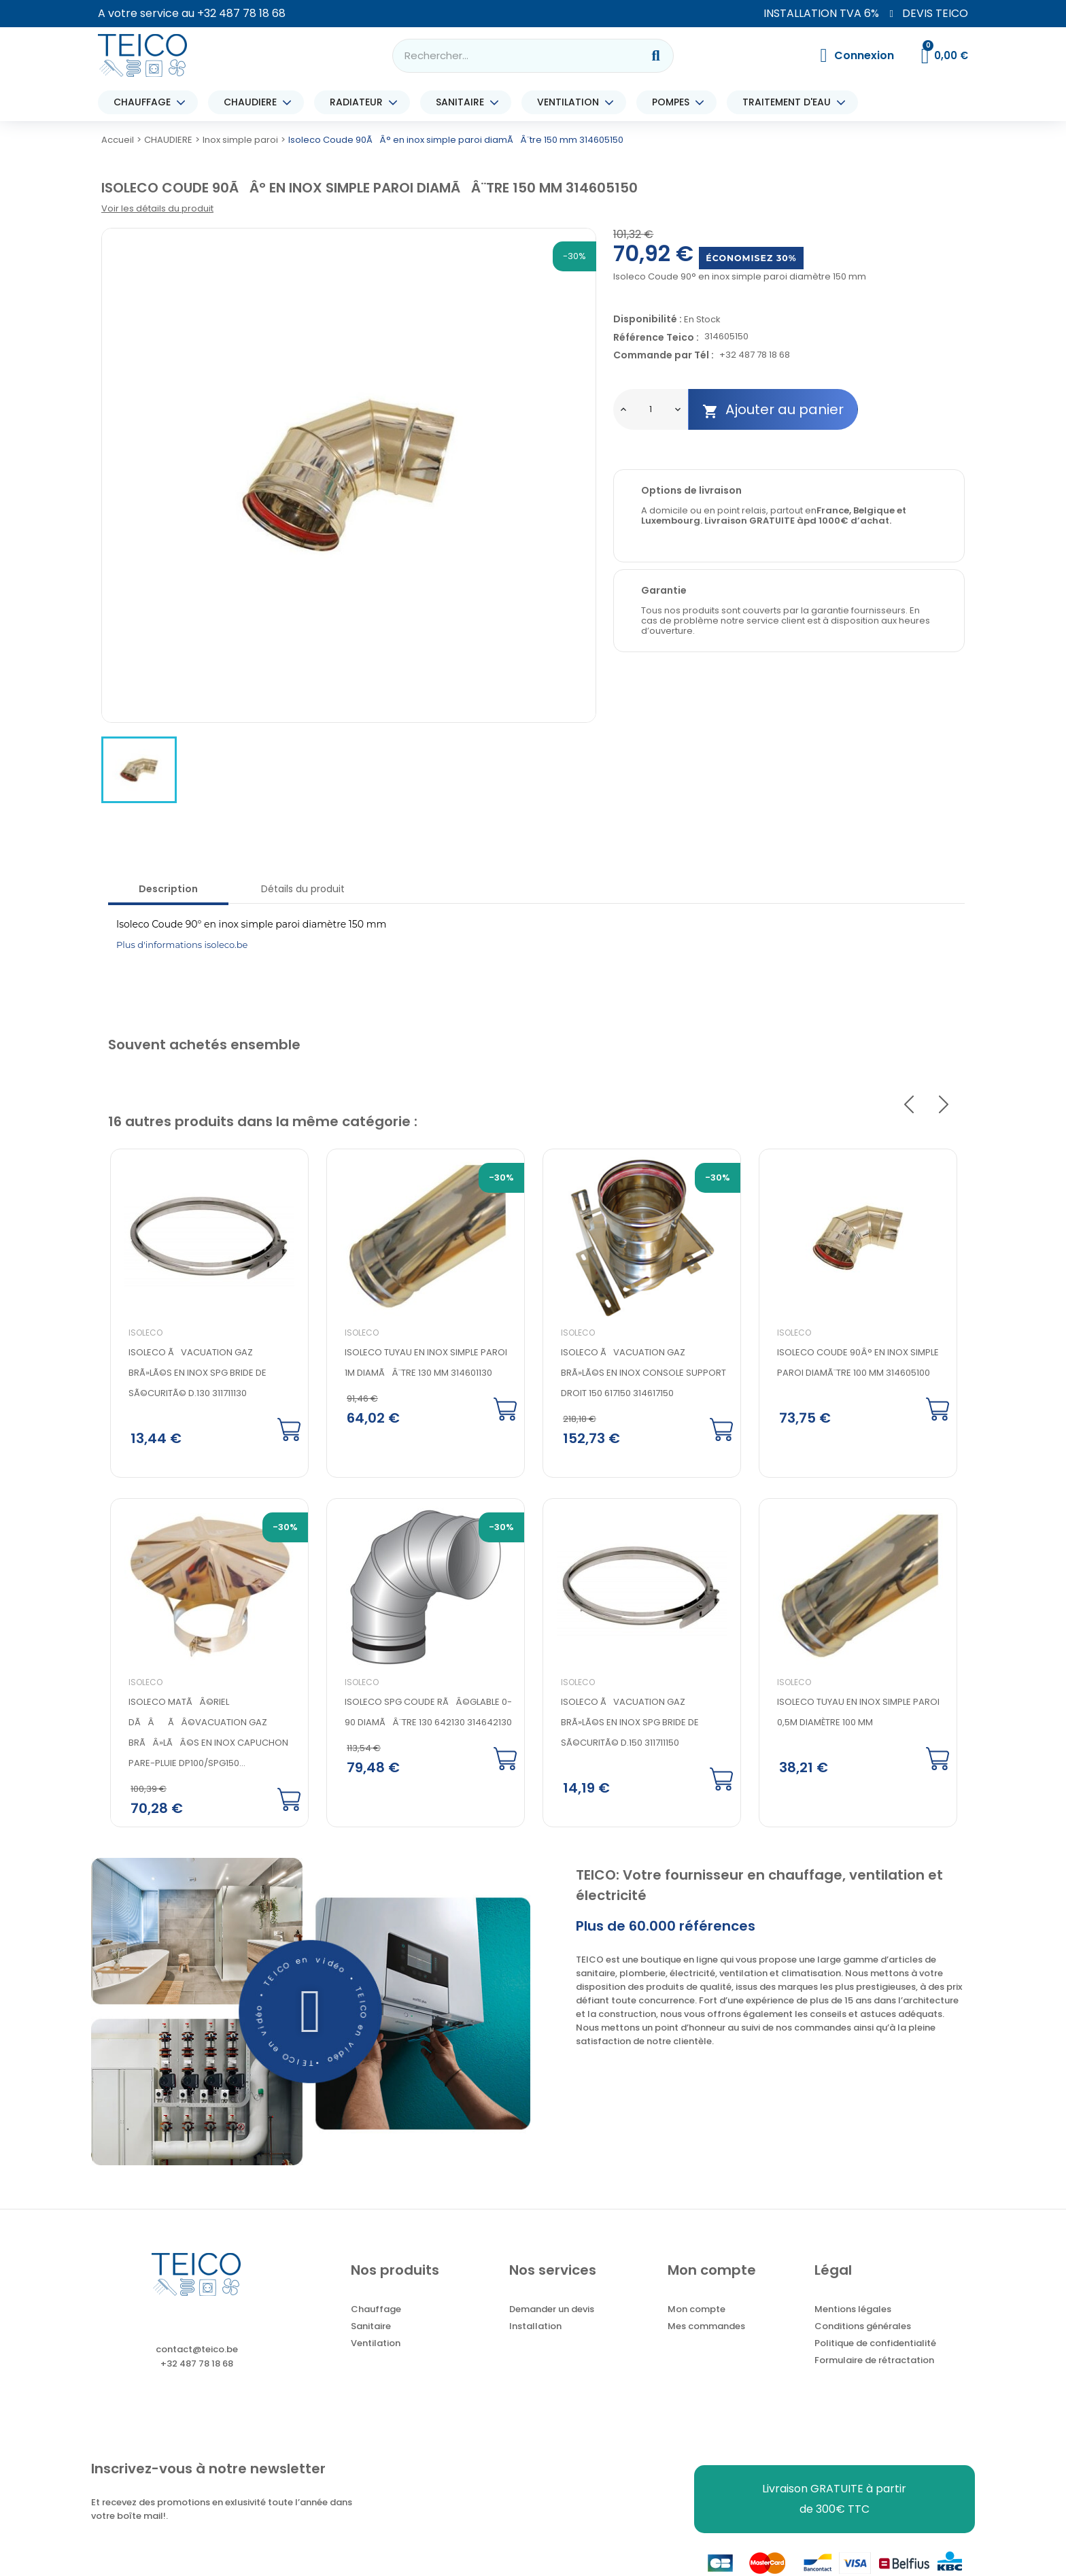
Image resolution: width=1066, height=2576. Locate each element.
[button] (311, 2013)
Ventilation (375, 2345)
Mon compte (696, 2311)
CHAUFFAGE (145, 102)
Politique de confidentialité (875, 2345)
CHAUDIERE (253, 102)
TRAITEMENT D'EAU (790, 102)
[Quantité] (651, 409)
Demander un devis (551, 2311)
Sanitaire (371, 2328)
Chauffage (376, 2311)
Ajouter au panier (773, 410)
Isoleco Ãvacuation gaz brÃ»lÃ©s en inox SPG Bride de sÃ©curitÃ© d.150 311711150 (628, 1723)
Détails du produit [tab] (303, 889)
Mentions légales (852, 2311)
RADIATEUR (360, 102)
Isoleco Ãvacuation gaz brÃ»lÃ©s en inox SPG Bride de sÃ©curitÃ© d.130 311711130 (195, 1373)
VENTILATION (571, 102)
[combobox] (508, 55)
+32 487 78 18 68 (241, 13)
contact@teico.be (197, 2351)
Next (943, 1104)
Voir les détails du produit (157, 208)
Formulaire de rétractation (874, 2362)
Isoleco (143, 1332)
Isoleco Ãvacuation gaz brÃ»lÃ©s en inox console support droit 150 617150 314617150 (641, 1373)
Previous (909, 1104)
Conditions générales (862, 2328)
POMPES (674, 102)
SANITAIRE (463, 102)
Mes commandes (706, 2328)
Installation (535, 2328)
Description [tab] (168, 889)
